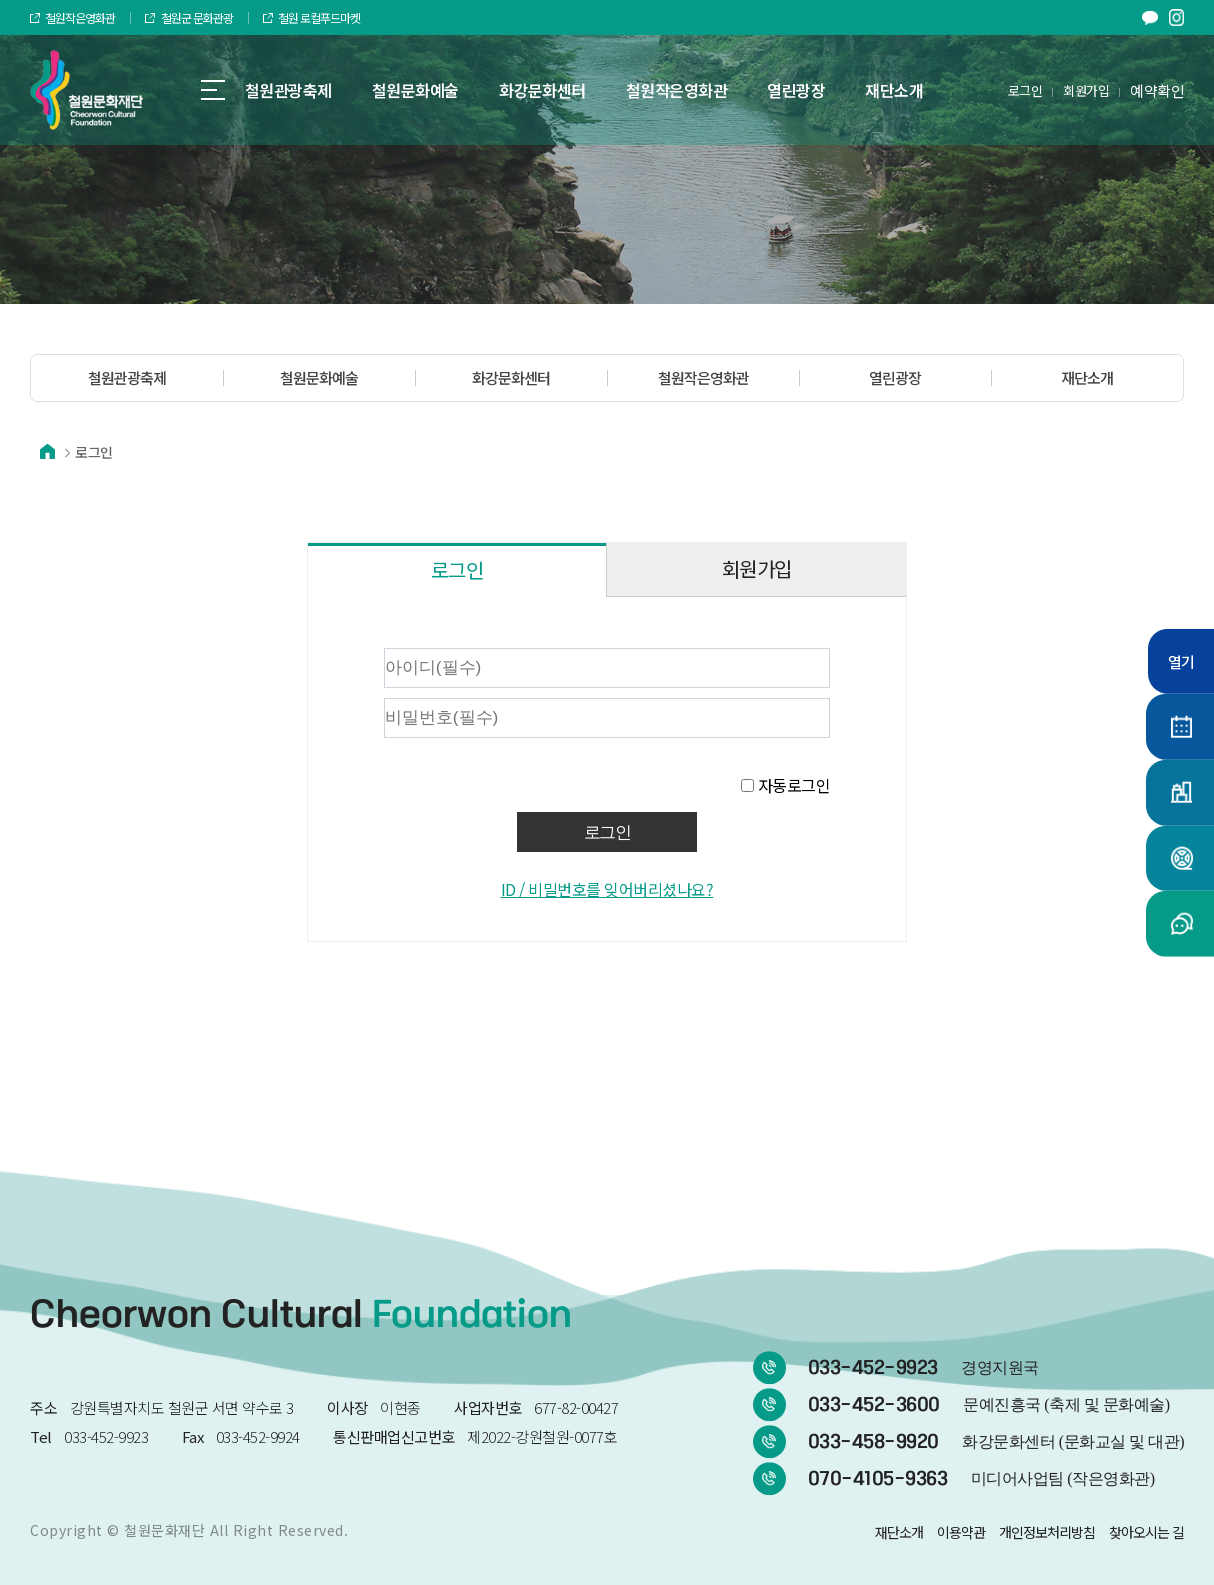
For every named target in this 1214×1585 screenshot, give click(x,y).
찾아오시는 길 (1146, 1532)
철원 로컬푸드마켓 (311, 17)
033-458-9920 (996, 1442)
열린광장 (895, 377)
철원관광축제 (127, 377)
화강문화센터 (511, 377)
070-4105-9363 (981, 1479)
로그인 (1025, 90)
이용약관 (961, 1532)
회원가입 (1086, 90)
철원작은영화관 (72, 17)
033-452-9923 (923, 1368)
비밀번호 (328, 643)
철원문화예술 (319, 377)
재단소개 (1087, 377)
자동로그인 (794, 785)
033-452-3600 (989, 1405)
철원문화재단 (164, 1530)
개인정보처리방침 (1047, 1532)
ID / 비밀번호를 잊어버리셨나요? (607, 889)
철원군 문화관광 (188, 17)
